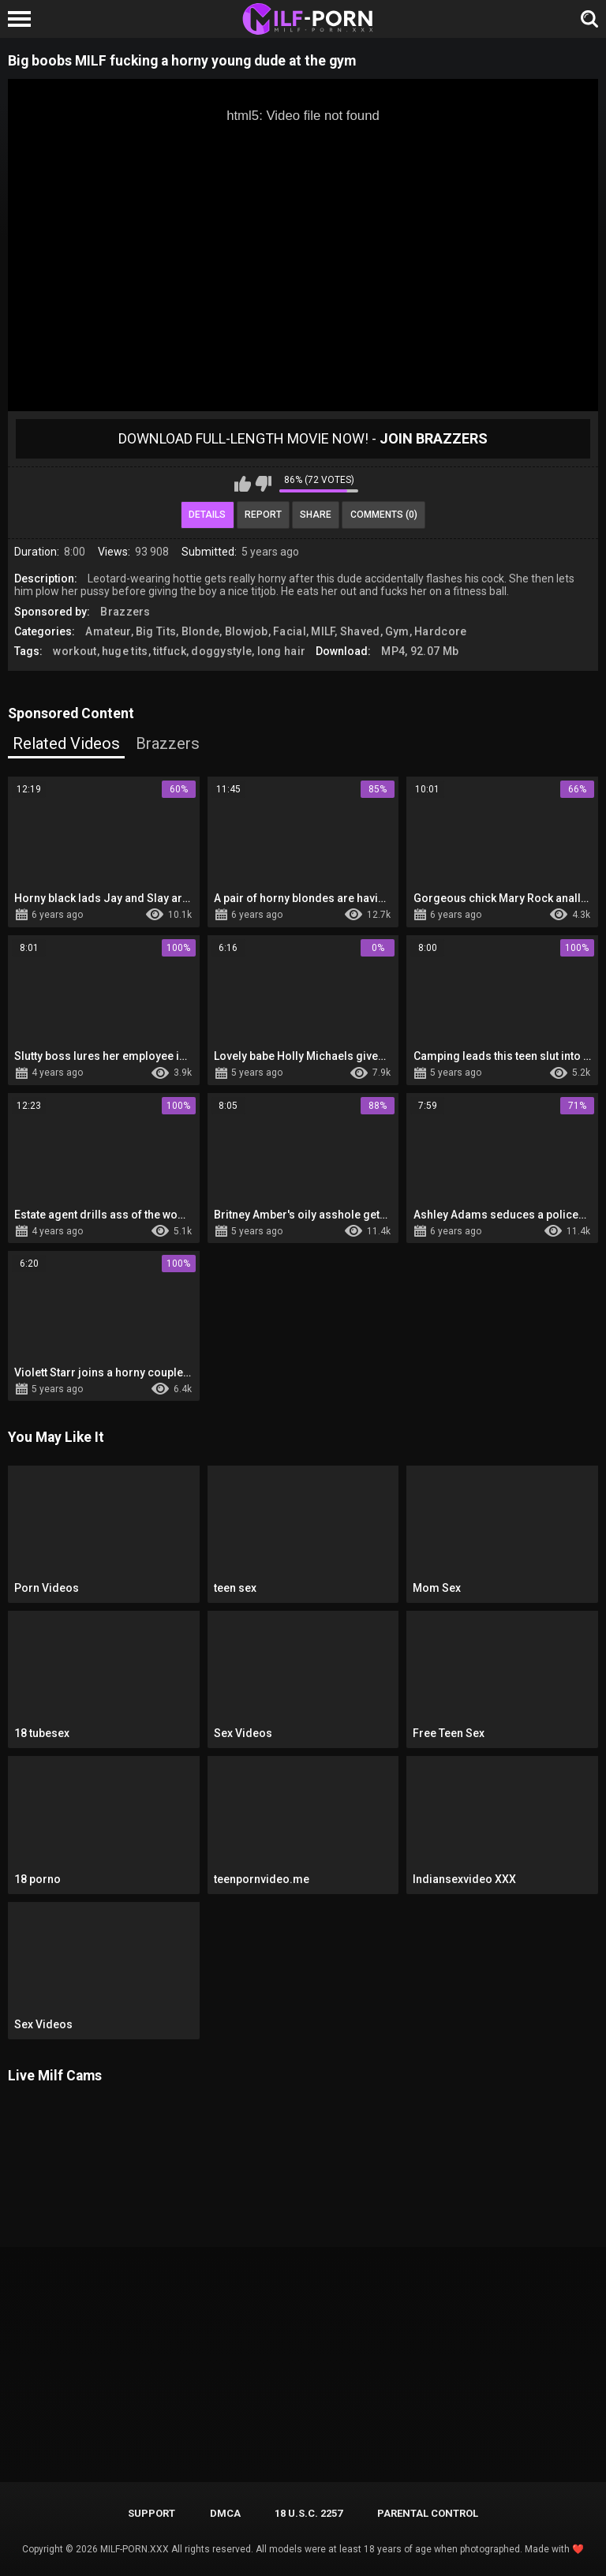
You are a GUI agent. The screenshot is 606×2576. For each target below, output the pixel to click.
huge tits (125, 651)
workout (74, 651)
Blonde (200, 631)
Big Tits (156, 631)
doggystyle (221, 651)
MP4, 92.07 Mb (419, 651)
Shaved (360, 631)
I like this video (242, 484)
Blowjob (246, 631)
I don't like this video (263, 484)
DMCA (225, 2513)
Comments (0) (383, 514)
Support (151, 2513)
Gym (397, 631)
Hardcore (440, 631)
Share (315, 514)
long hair (281, 651)
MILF (323, 631)
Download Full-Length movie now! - (303, 438)
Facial (289, 631)
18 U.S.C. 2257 (308, 2513)
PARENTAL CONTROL (427, 2513)
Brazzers (125, 611)
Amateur (107, 631)
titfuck (169, 651)
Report (263, 514)
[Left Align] (23, 19)
